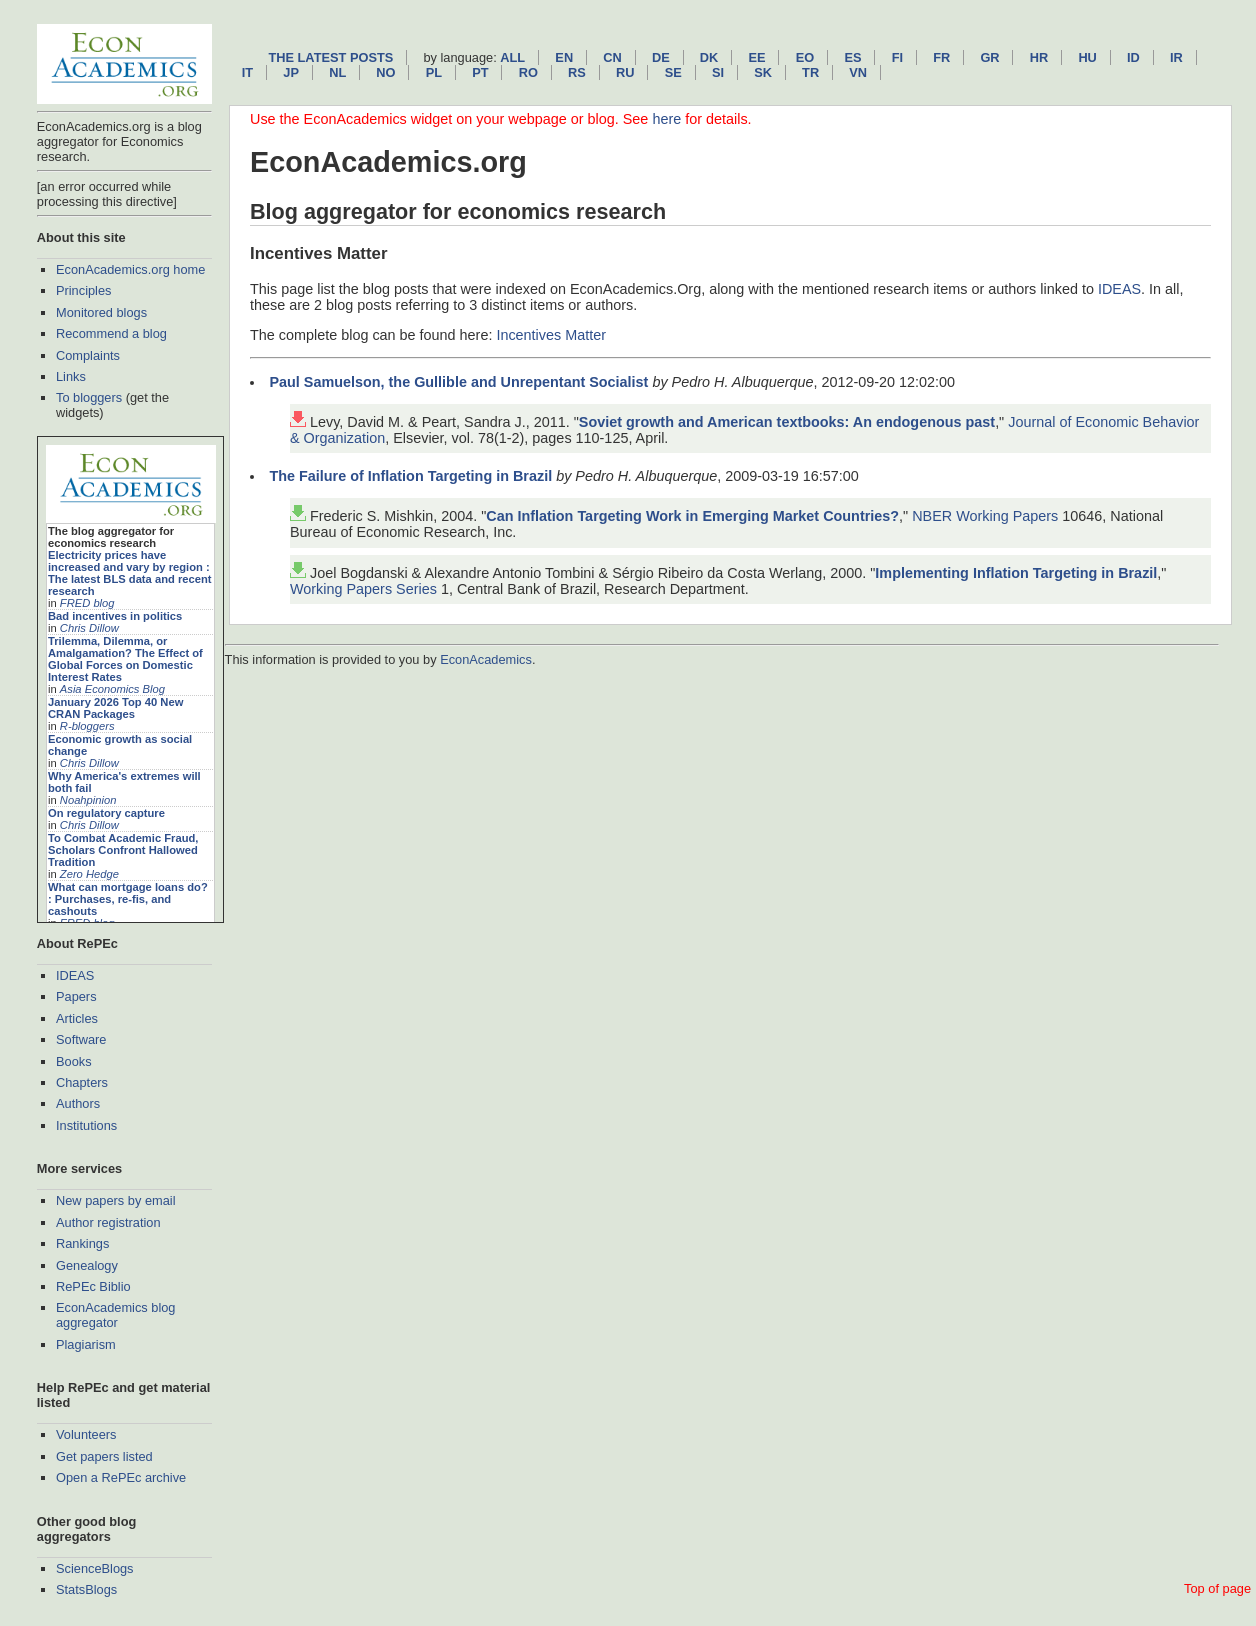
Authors (78, 1103)
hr (1039, 57)
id (1133, 57)
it (247, 72)
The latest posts (330, 57)
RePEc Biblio (93, 1286)
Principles (83, 290)
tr (810, 72)
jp (291, 72)
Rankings (82, 1243)
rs (577, 72)
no (385, 72)
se (673, 72)
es (852, 57)
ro (528, 72)
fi (897, 57)
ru (625, 72)
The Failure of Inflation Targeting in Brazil (410, 476)
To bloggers (89, 397)
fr (941, 57)
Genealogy (87, 1265)
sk (763, 72)
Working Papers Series (363, 589)
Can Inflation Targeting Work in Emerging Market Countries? (692, 516)
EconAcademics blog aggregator (116, 1315)
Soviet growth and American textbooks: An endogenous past (787, 422)
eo (805, 57)
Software (81, 1039)
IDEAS (75, 975)
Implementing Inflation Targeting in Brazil (1016, 573)
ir (1176, 57)
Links (71, 376)
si (718, 72)
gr (989, 57)
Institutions (86, 1125)
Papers (76, 996)
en (564, 57)
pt (480, 72)
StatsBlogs (86, 1589)
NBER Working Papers (985, 516)
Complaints (88, 355)
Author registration (108, 1222)
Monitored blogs (101, 312)
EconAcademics (486, 659)
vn (858, 72)
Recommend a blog (111, 333)
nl (337, 72)
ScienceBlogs (95, 1568)
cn (612, 57)
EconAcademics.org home (130, 269)
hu (1087, 57)
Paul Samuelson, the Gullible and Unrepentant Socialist (458, 382)
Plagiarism (86, 1344)
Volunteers (86, 1434)
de (661, 57)
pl (434, 72)
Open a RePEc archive (121, 1477)
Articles (77, 1018)
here (666, 119)
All (512, 57)
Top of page (1217, 1588)
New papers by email (116, 1200)
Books (74, 1061)
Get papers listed (104, 1456)
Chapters (82, 1082)
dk (709, 57)
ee (757, 57)
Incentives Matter (551, 335)
